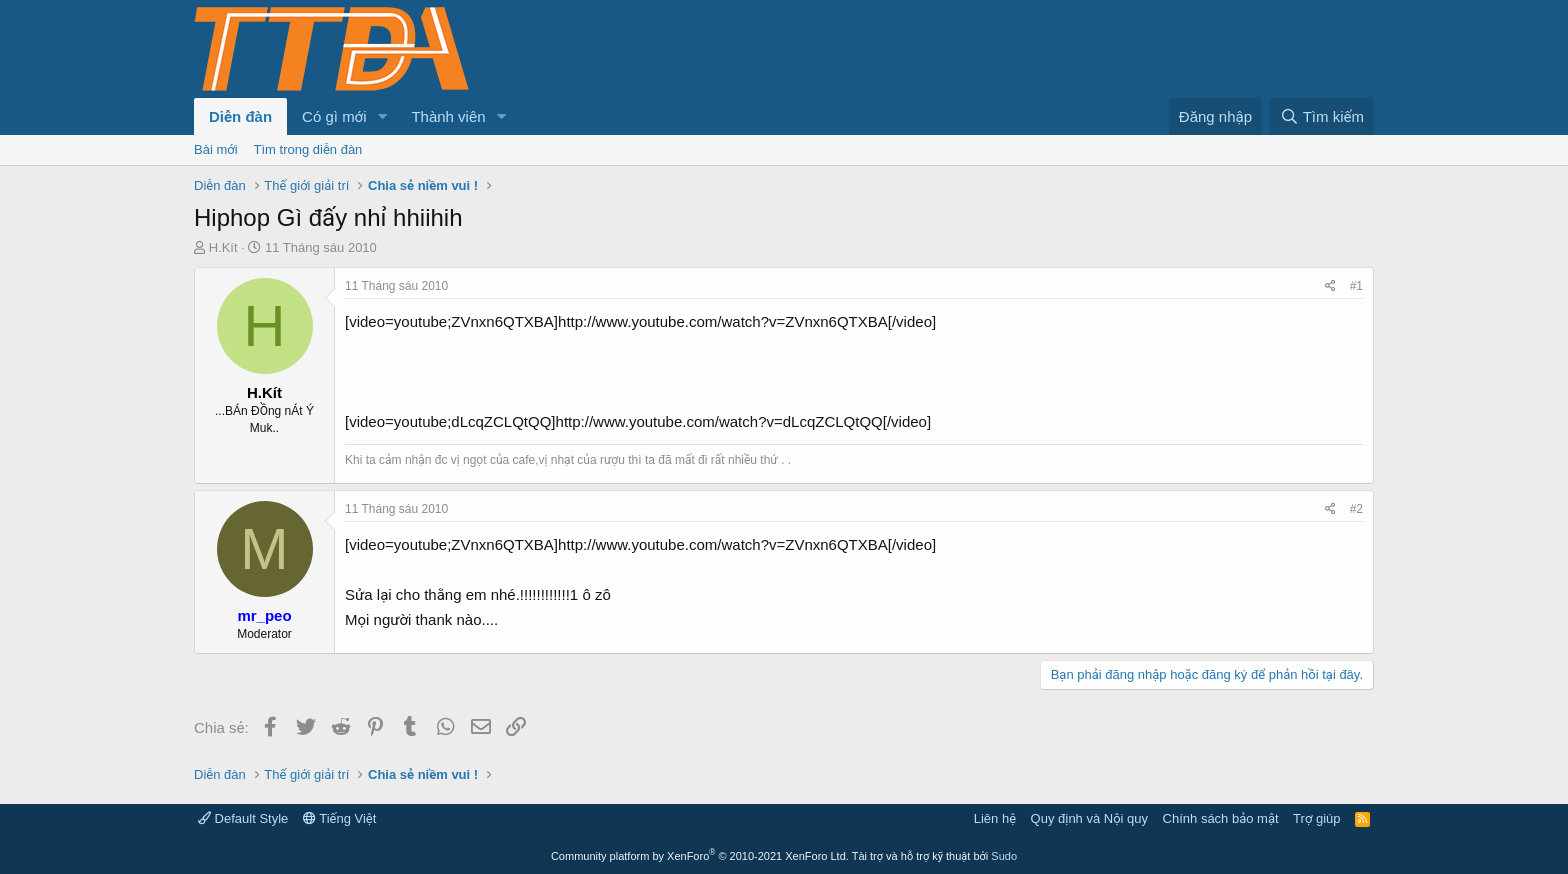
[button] (382, 116)
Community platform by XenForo (700, 856)
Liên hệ (995, 818)
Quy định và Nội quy (1090, 818)
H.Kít (223, 247)
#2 (1356, 509)
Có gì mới (334, 116)
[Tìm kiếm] (1322, 116)
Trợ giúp (1316, 818)
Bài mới (216, 149)
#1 (1356, 286)
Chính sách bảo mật (1221, 818)
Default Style (243, 818)
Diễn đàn (240, 116)
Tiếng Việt (340, 818)
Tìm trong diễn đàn (308, 149)
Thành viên (448, 116)
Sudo (1004, 856)
